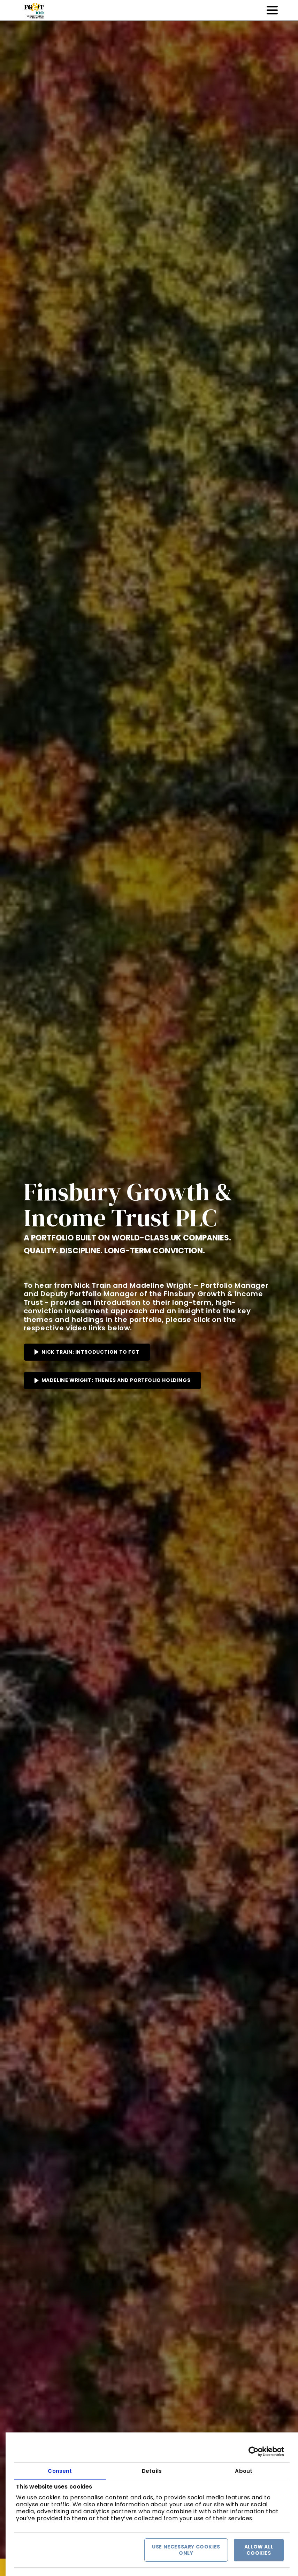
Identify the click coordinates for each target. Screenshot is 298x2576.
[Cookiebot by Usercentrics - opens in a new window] (253, 2451)
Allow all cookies (258, 2549)
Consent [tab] (60, 2471)
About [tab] (243, 2471)
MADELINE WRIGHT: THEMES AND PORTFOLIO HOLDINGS (116, 1380)
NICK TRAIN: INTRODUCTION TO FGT (90, 1351)
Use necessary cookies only (186, 2549)
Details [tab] (152, 2471)
